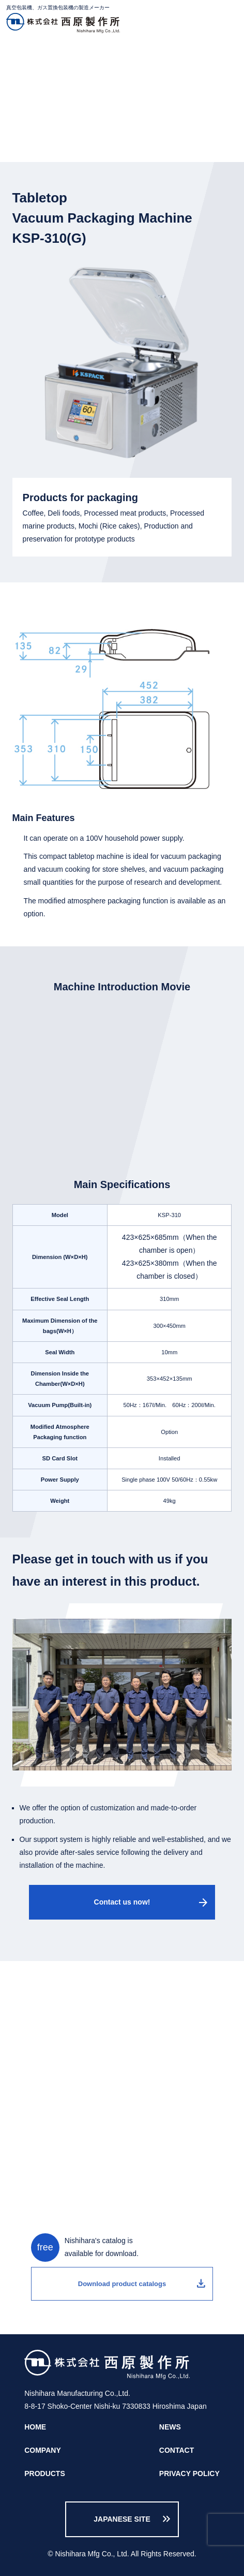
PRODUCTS (65, 55)
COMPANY (42, 2450)
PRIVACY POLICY (189, 2473)
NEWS (170, 2427)
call (122, 2055)
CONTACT (176, 2450)
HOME (23, 55)
